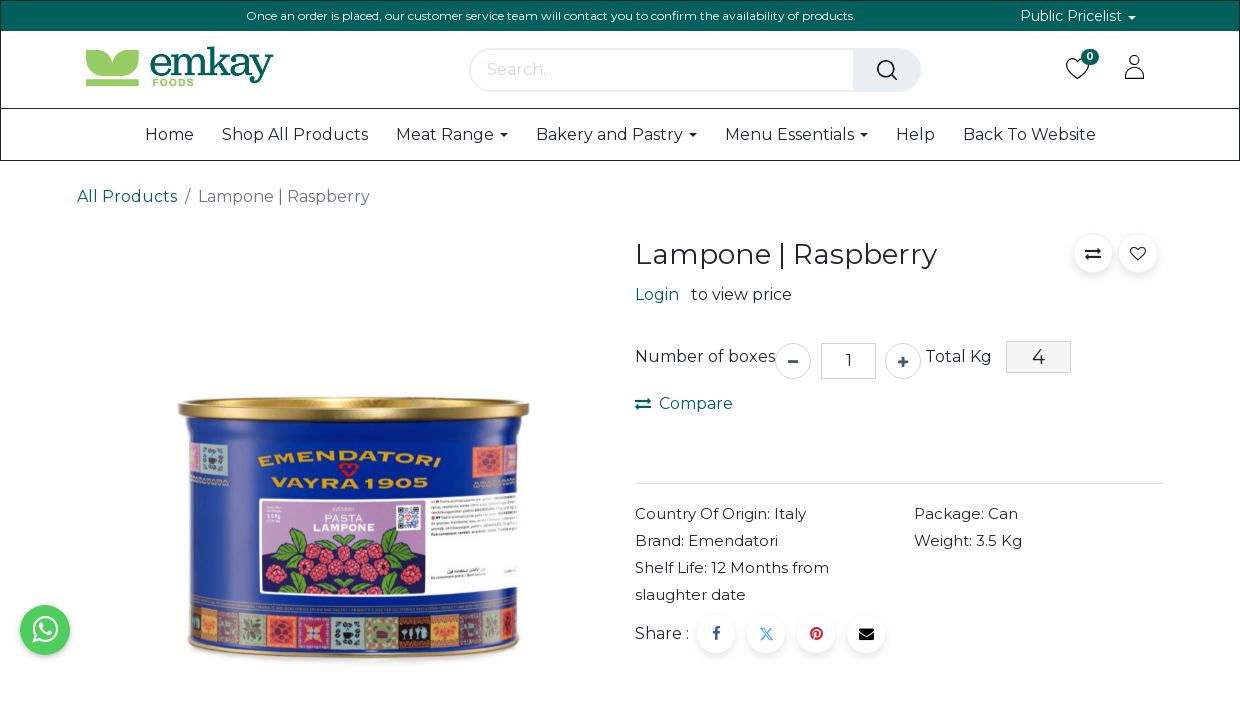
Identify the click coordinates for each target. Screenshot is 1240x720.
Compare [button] (684, 403)
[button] (1093, 253)
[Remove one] (793, 361)
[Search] (887, 70)
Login (657, 294)
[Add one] (903, 361)
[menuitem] (169, 134)
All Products (127, 196)
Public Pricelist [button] (1073, 16)
